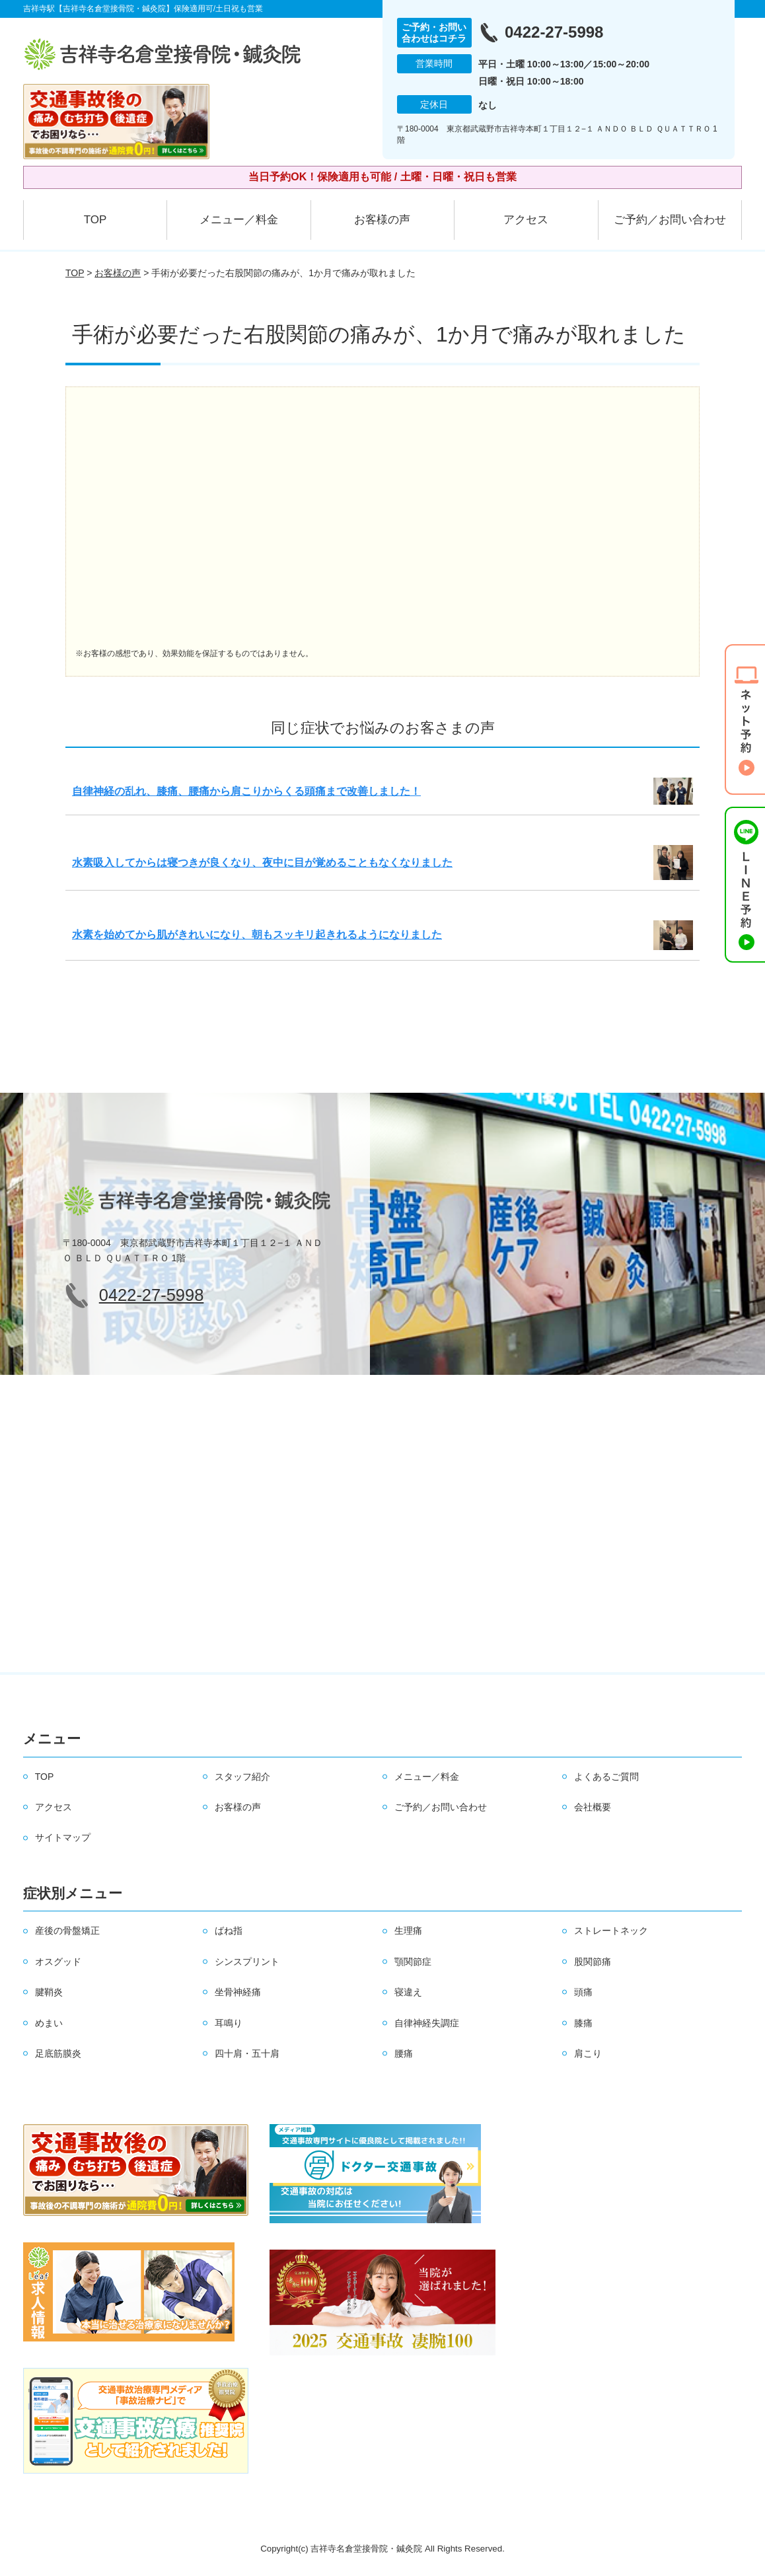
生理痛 (408, 1930)
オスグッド (58, 1961)
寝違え (408, 1992)
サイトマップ (63, 1837)
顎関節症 (412, 1961)
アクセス (525, 219)
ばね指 (228, 1930)
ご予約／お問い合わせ (670, 219)
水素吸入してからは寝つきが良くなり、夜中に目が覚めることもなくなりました (262, 862)
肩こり (588, 2053)
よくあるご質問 (606, 1776)
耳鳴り (228, 2023)
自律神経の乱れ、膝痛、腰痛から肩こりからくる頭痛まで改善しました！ (246, 791)
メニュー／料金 (239, 219)
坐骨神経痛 (238, 1992)
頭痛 (583, 1992)
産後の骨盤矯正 (67, 1930)
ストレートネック (611, 1930)
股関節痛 (592, 1961)
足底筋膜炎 (58, 2053)
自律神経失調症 (426, 2023)
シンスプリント (247, 1961)
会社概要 (592, 1807)
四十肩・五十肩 (247, 2053)
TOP (95, 219)
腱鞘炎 (49, 1992)
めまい (49, 2023)
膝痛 (583, 2023)
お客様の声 (382, 219)
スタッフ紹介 (242, 1776)
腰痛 (403, 2053)
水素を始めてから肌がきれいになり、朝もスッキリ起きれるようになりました (257, 934)
